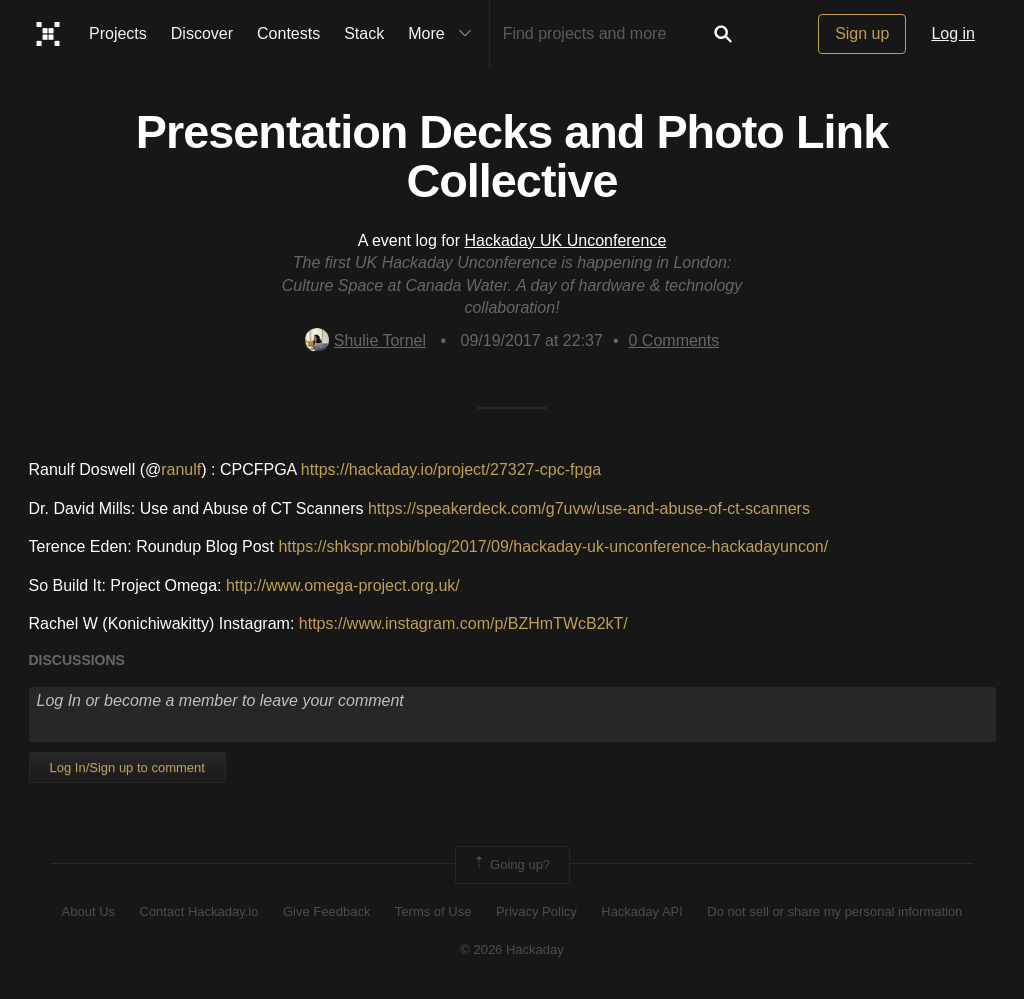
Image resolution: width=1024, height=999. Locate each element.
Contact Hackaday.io (199, 911)
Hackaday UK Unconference (565, 240)
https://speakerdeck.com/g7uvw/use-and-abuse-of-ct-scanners (589, 508)
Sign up (862, 33)
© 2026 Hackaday (512, 949)
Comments (674, 340)
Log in (953, 33)
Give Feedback (326, 911)
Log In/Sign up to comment (127, 767)
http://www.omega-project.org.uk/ (343, 585)
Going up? (511, 865)
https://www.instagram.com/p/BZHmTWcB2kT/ (463, 623)
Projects (118, 33)
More (444, 34)
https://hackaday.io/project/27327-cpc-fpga (451, 469)
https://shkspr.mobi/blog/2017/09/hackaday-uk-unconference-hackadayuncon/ (553, 546)
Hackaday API (642, 911)
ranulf (181, 469)
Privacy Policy (536, 911)
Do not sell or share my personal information (834, 911)
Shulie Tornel (365, 340)
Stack (364, 33)
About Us (88, 911)
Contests (288, 33)
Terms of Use (433, 911)
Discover (202, 33)
